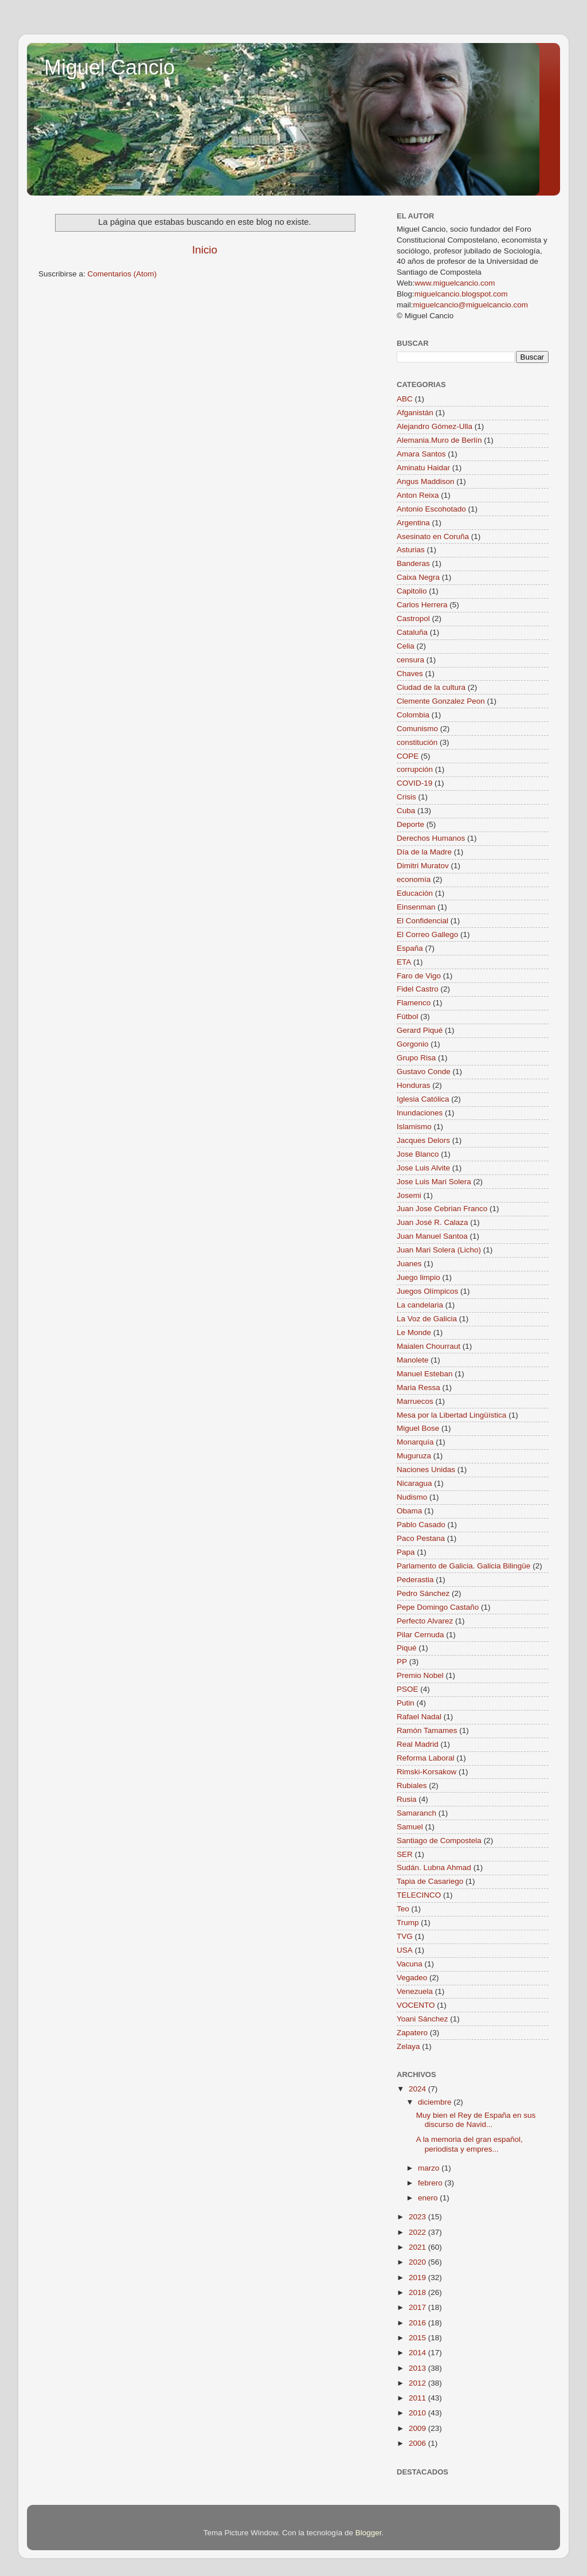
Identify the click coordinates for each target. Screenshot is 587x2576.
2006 (418, 2443)
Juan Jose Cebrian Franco (442, 1208)
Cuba (406, 810)
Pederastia (415, 1579)
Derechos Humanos (431, 838)
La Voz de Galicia (427, 1318)
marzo (429, 2168)
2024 (418, 2089)
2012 (418, 2383)
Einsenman (416, 907)
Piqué (407, 1648)
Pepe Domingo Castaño (438, 1607)
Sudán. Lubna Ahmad (434, 1867)
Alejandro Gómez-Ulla (434, 426)
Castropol (413, 618)
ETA (404, 962)
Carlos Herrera (422, 604)
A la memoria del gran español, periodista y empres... (469, 2144)
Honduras (414, 1085)
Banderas (413, 563)
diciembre (435, 2102)
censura (410, 659)
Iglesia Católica (423, 1099)
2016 (418, 2323)
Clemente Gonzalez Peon (441, 701)
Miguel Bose (418, 1428)
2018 (418, 2292)
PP (402, 1661)
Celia (405, 646)
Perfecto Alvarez (425, 1621)
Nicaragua (414, 1483)
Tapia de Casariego (430, 1881)
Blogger (368, 2532)
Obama (409, 1510)
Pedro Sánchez (423, 1593)
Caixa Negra (418, 577)
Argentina (413, 522)
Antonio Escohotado (431, 509)
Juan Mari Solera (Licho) (439, 1250)
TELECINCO (419, 1895)
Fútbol (407, 1016)
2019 (418, 2277)
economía (414, 879)
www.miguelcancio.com (454, 283)
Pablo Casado (421, 1524)
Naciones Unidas (426, 1469)
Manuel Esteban (425, 1373)
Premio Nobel (420, 1675)
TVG (405, 1936)
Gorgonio (413, 1044)
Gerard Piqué (420, 1030)
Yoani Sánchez (422, 2019)
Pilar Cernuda (420, 1634)
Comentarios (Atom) (122, 274)
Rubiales (412, 1785)
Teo (403, 1908)
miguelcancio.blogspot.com (461, 294)
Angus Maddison (426, 481)
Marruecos (415, 1401)
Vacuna (409, 1964)
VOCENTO (416, 2005)
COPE (407, 756)
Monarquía (415, 1442)
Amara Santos (421, 454)
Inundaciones (420, 1113)
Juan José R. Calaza (432, 1222)
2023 (418, 2216)
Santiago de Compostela (439, 1840)
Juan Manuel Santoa (432, 1236)
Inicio (204, 250)
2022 (418, 2232)
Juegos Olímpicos (427, 1291)
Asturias (411, 549)
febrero (431, 2183)
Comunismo (417, 728)
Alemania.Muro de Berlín (439, 440)
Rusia (407, 1799)
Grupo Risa (416, 1057)
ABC (405, 399)
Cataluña (412, 632)
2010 (418, 2413)
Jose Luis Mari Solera (434, 1181)
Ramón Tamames (427, 1730)
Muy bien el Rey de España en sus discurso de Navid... (476, 2120)
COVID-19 (414, 783)
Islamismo (414, 1126)
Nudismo (412, 1497)
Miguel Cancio (109, 67)
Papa (406, 1552)
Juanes (409, 1263)
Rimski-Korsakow (426, 1771)
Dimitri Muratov (423, 865)
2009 (418, 2428)
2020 (418, 2262)
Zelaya (408, 2046)
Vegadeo (412, 1977)
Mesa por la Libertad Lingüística (451, 1415)
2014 (418, 2352)
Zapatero (412, 2032)
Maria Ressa (418, 1387)
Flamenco (414, 1002)
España (410, 948)
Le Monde (414, 1332)
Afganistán (415, 412)
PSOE (407, 1689)
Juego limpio (418, 1277)
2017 (418, 2307)
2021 (418, 2247)
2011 (418, 2398)
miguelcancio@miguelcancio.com (471, 304)
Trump (408, 1922)
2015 (418, 2337)
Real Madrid (418, 1744)
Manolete (413, 1360)
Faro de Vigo (419, 975)
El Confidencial (422, 920)
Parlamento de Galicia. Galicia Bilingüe (463, 1566)
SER (405, 1854)
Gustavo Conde (424, 1071)
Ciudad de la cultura (431, 687)
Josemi (409, 1195)
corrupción (415, 769)
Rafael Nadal (419, 1716)
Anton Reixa (418, 495)
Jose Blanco (418, 1154)
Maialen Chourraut (428, 1346)
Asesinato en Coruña (433, 536)
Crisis (406, 797)
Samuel (410, 1826)
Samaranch (416, 1813)
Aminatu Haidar (423, 467)
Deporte (410, 824)
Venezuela (415, 1991)
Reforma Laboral (426, 1758)
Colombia (413, 715)
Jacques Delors (423, 1140)
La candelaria (420, 1305)
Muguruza (414, 1455)
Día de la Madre (424, 852)
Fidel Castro (418, 989)
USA (405, 1950)
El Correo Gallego (427, 934)
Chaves (410, 673)
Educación (415, 893)
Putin (405, 1703)
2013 (418, 2368)
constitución (417, 742)
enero (429, 2197)
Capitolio (412, 591)
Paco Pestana (421, 1538)
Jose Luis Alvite (423, 1168)
